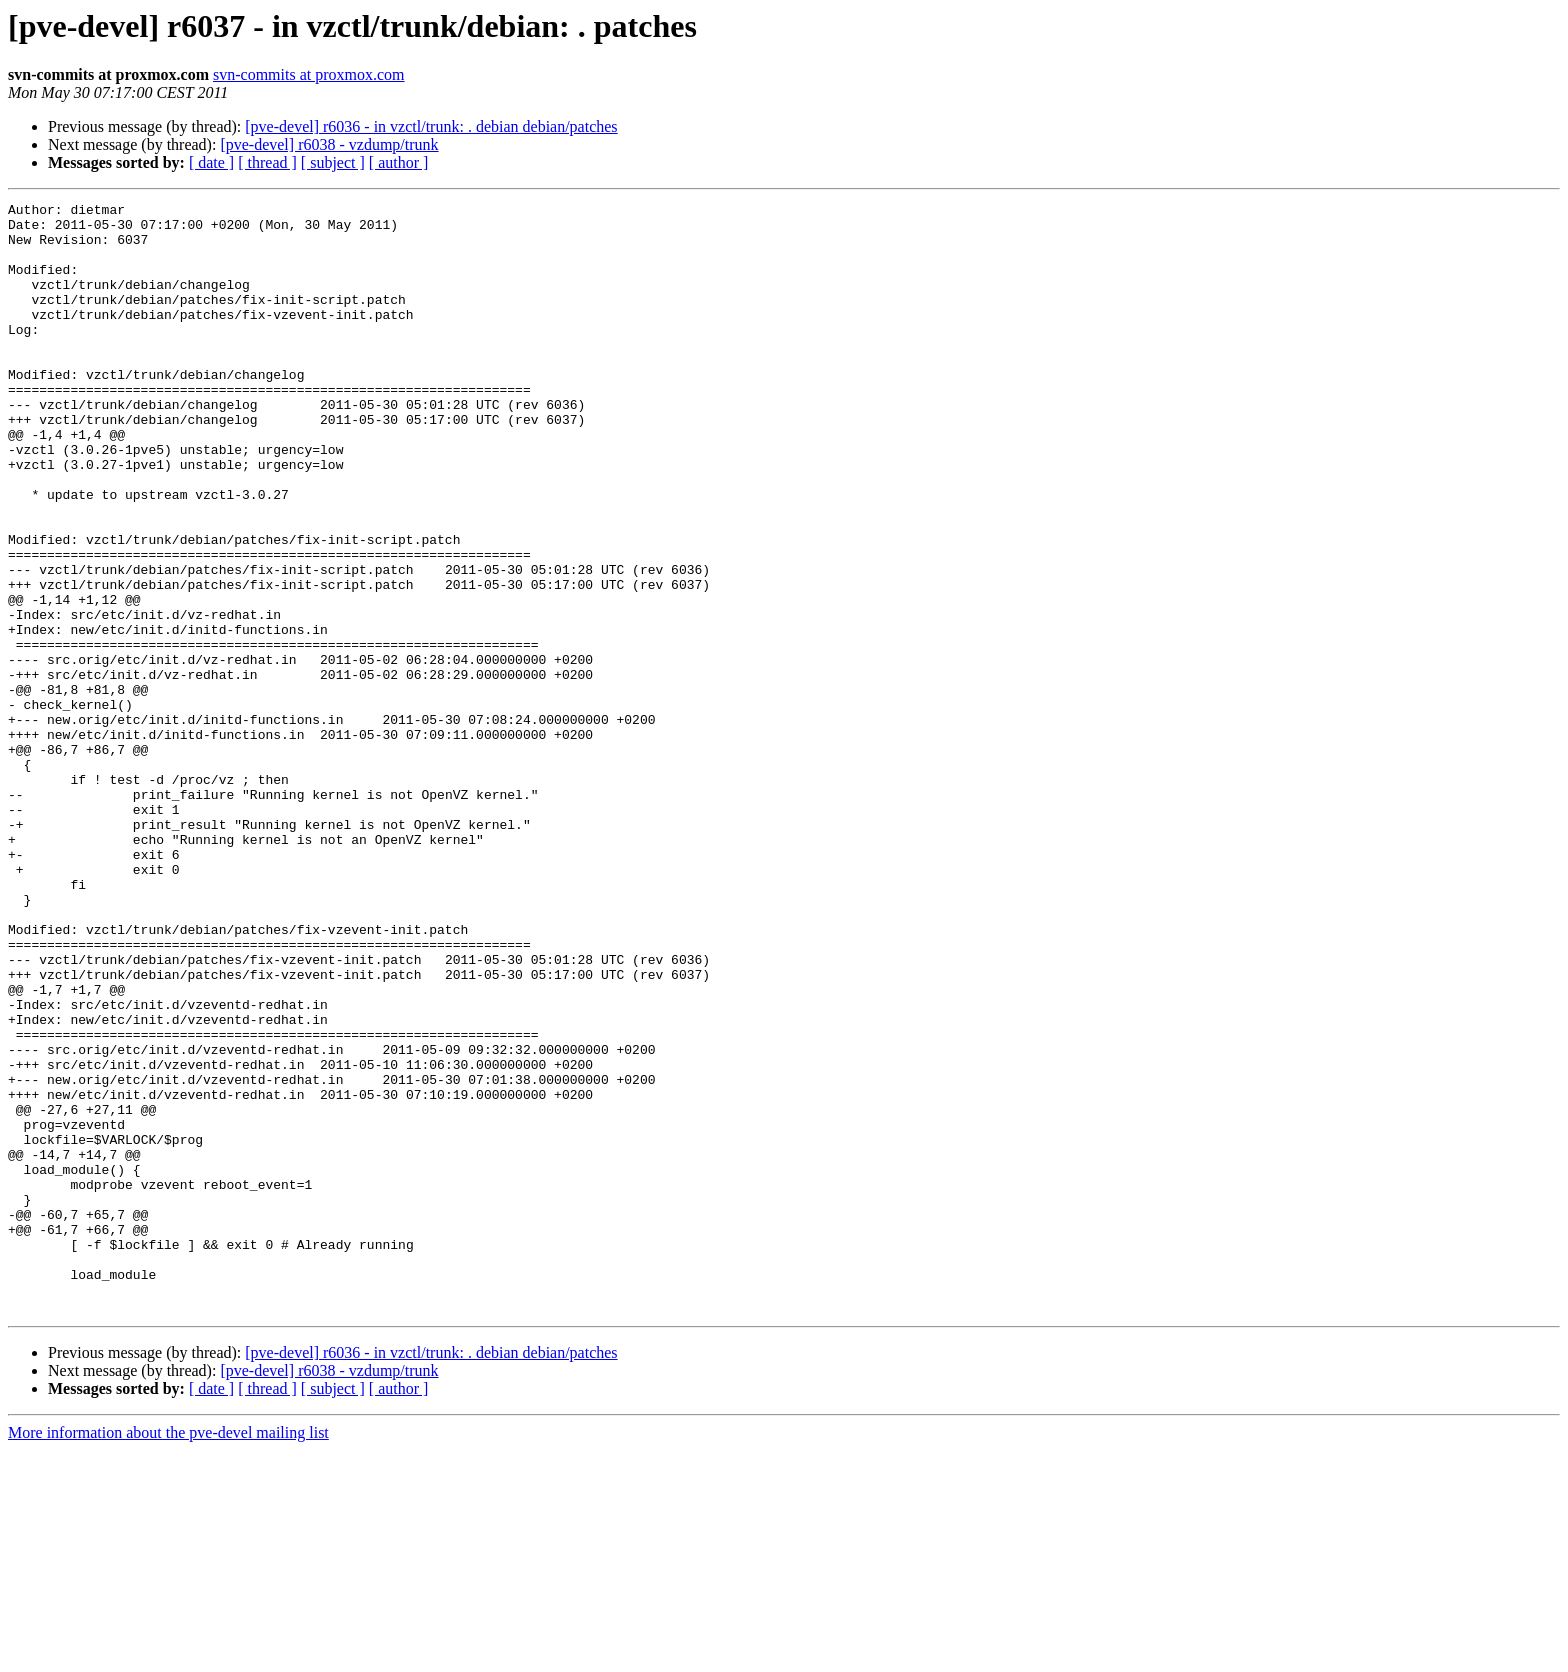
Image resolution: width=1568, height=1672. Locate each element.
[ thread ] (267, 162)
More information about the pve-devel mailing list (168, 1654)
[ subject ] (333, 162)
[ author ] (399, 162)
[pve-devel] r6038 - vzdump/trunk (329, 144)
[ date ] (211, 162)
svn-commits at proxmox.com (309, 74)
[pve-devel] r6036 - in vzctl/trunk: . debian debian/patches (431, 126)
